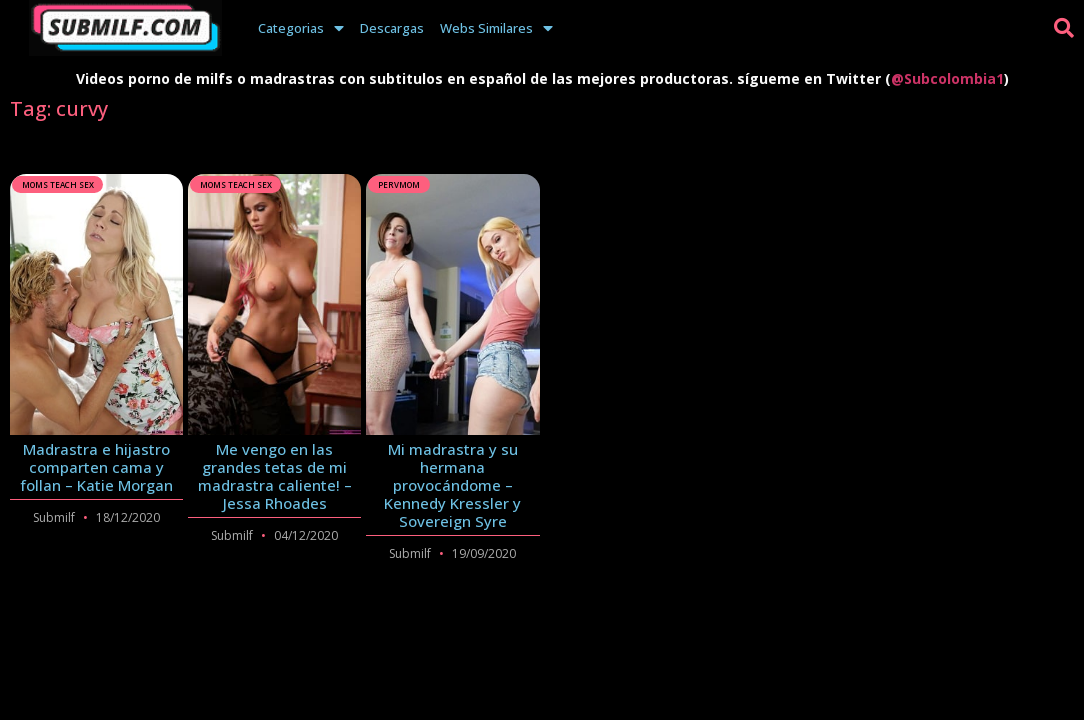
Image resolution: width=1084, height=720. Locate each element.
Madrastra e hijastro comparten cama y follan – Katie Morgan (96, 467)
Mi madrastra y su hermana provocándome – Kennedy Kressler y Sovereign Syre (452, 485)
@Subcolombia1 (947, 78)
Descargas (392, 28)
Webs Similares (496, 28)
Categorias (301, 28)
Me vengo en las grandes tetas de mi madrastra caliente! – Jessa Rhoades (275, 476)
